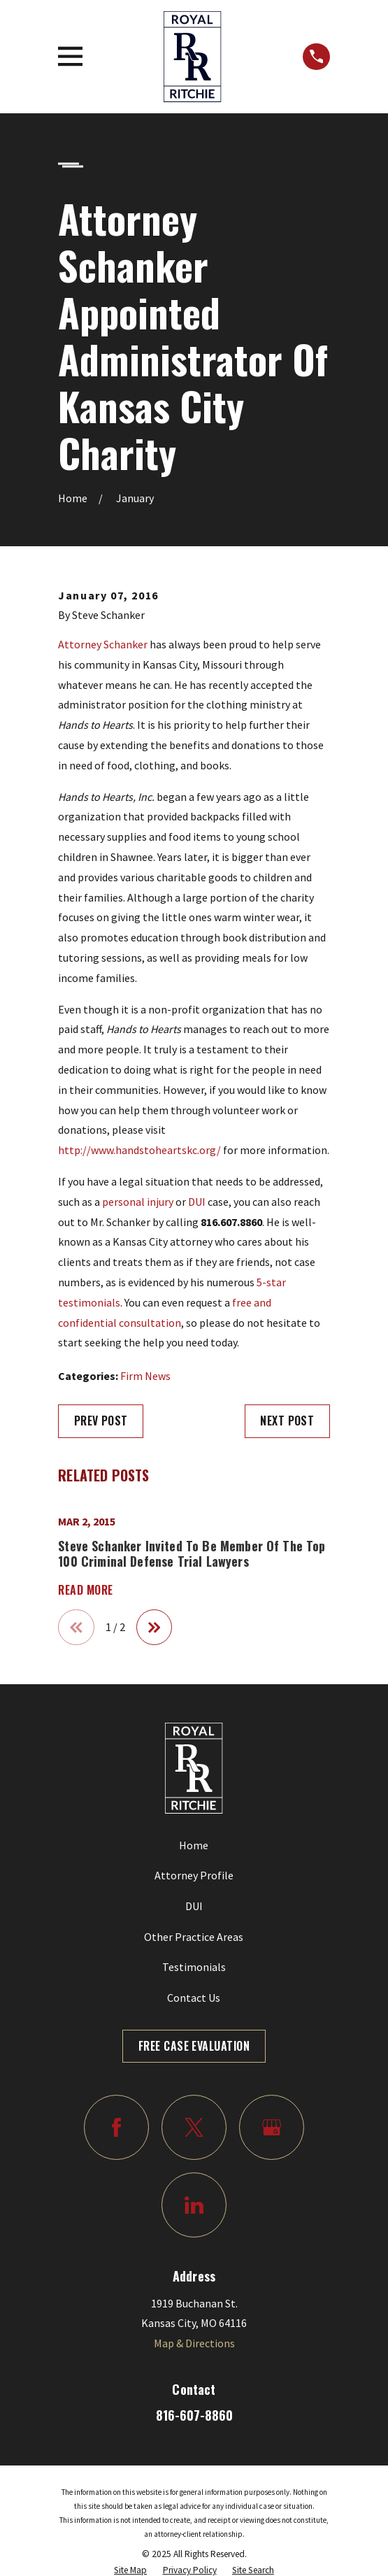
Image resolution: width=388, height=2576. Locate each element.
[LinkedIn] (194, 2204)
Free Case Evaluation (194, 2045)
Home (193, 1845)
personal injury (137, 1202)
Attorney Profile (194, 1875)
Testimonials (194, 1967)
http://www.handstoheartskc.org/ (139, 1150)
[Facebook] (116, 2127)
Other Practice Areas (193, 1937)
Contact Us (193, 1998)
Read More (85, 1590)
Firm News (145, 1376)
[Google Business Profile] (271, 2127)
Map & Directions (194, 2343)
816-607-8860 (194, 2415)
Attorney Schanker (103, 644)
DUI (197, 1202)
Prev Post (101, 1420)
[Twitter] (194, 2127)
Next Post (287, 1420)
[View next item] (154, 1627)
